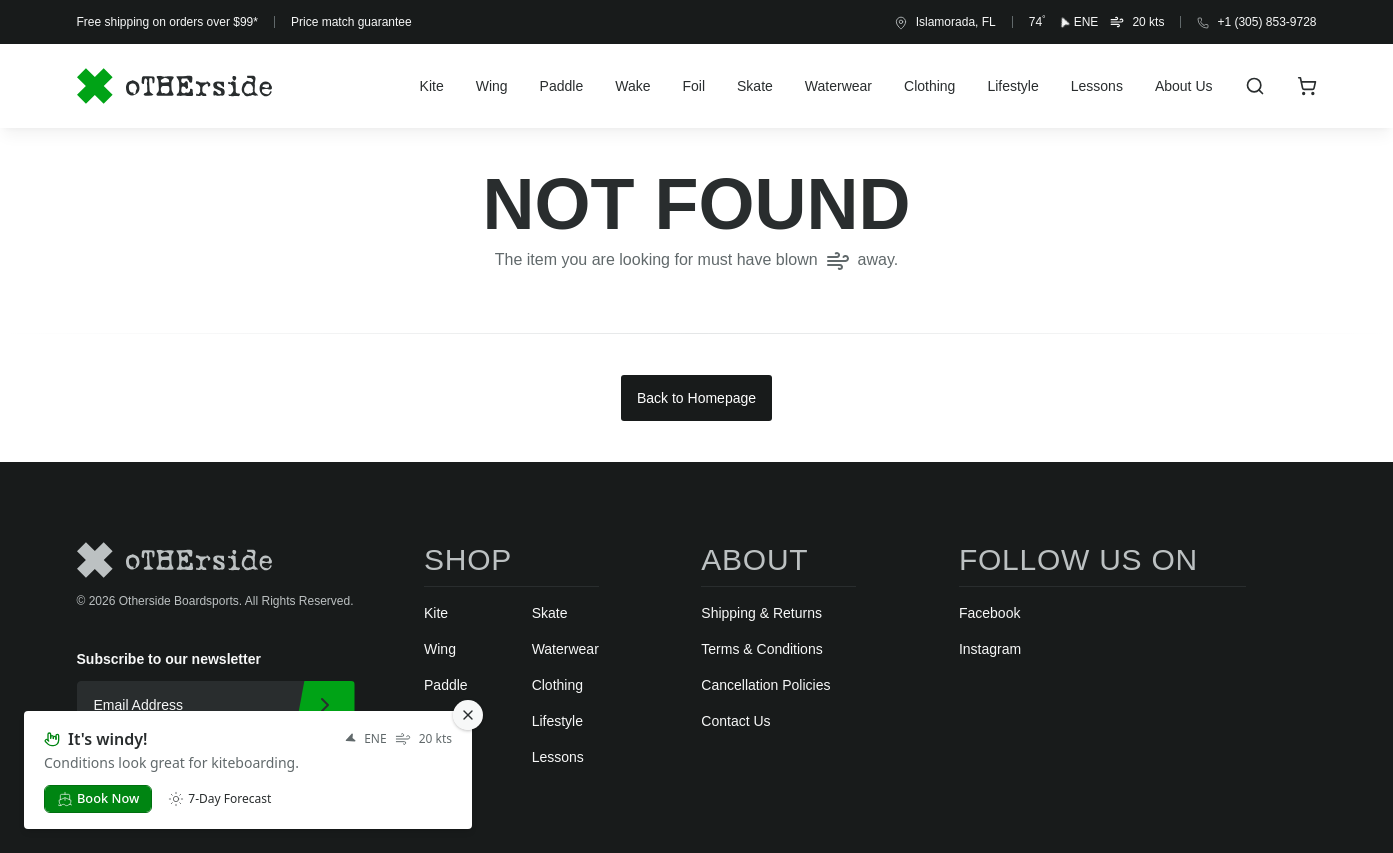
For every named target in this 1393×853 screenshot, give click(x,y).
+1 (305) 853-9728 (1256, 22)
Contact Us (735, 721)
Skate (755, 86)
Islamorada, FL (945, 22)
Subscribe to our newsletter (169, 659)
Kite (432, 86)
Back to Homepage (696, 398)
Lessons (1097, 86)
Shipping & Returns (761, 613)
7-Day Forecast (219, 799)
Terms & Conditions (761, 649)
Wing (492, 86)
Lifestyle (1012, 86)
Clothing (929, 86)
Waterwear (838, 86)
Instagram (990, 649)
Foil (693, 86)
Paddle (562, 86)
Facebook (989, 613)
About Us (1184, 86)
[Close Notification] (468, 715)
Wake (632, 86)
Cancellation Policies (765, 685)
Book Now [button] (98, 798)
